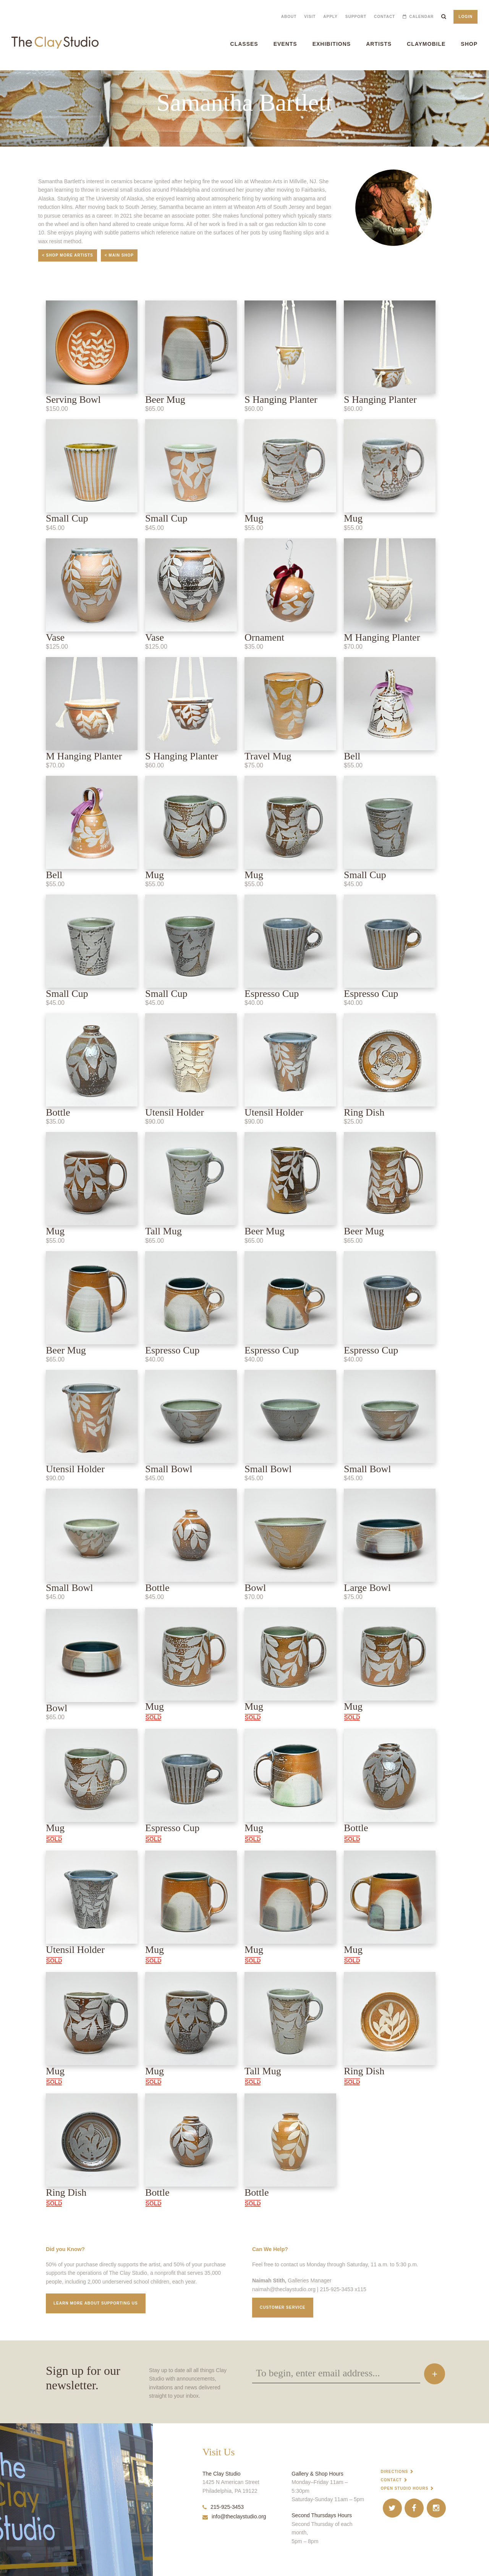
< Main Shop (119, 255)
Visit (310, 17)
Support (355, 17)
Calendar (421, 17)
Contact (384, 17)
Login (465, 17)
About (289, 17)
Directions (394, 2471)
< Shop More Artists (67, 255)
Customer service (283, 2307)
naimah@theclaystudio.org (284, 2289)
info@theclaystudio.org (234, 2516)
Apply (330, 17)
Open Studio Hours (405, 2488)
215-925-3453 (223, 2507)
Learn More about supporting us (95, 2303)
